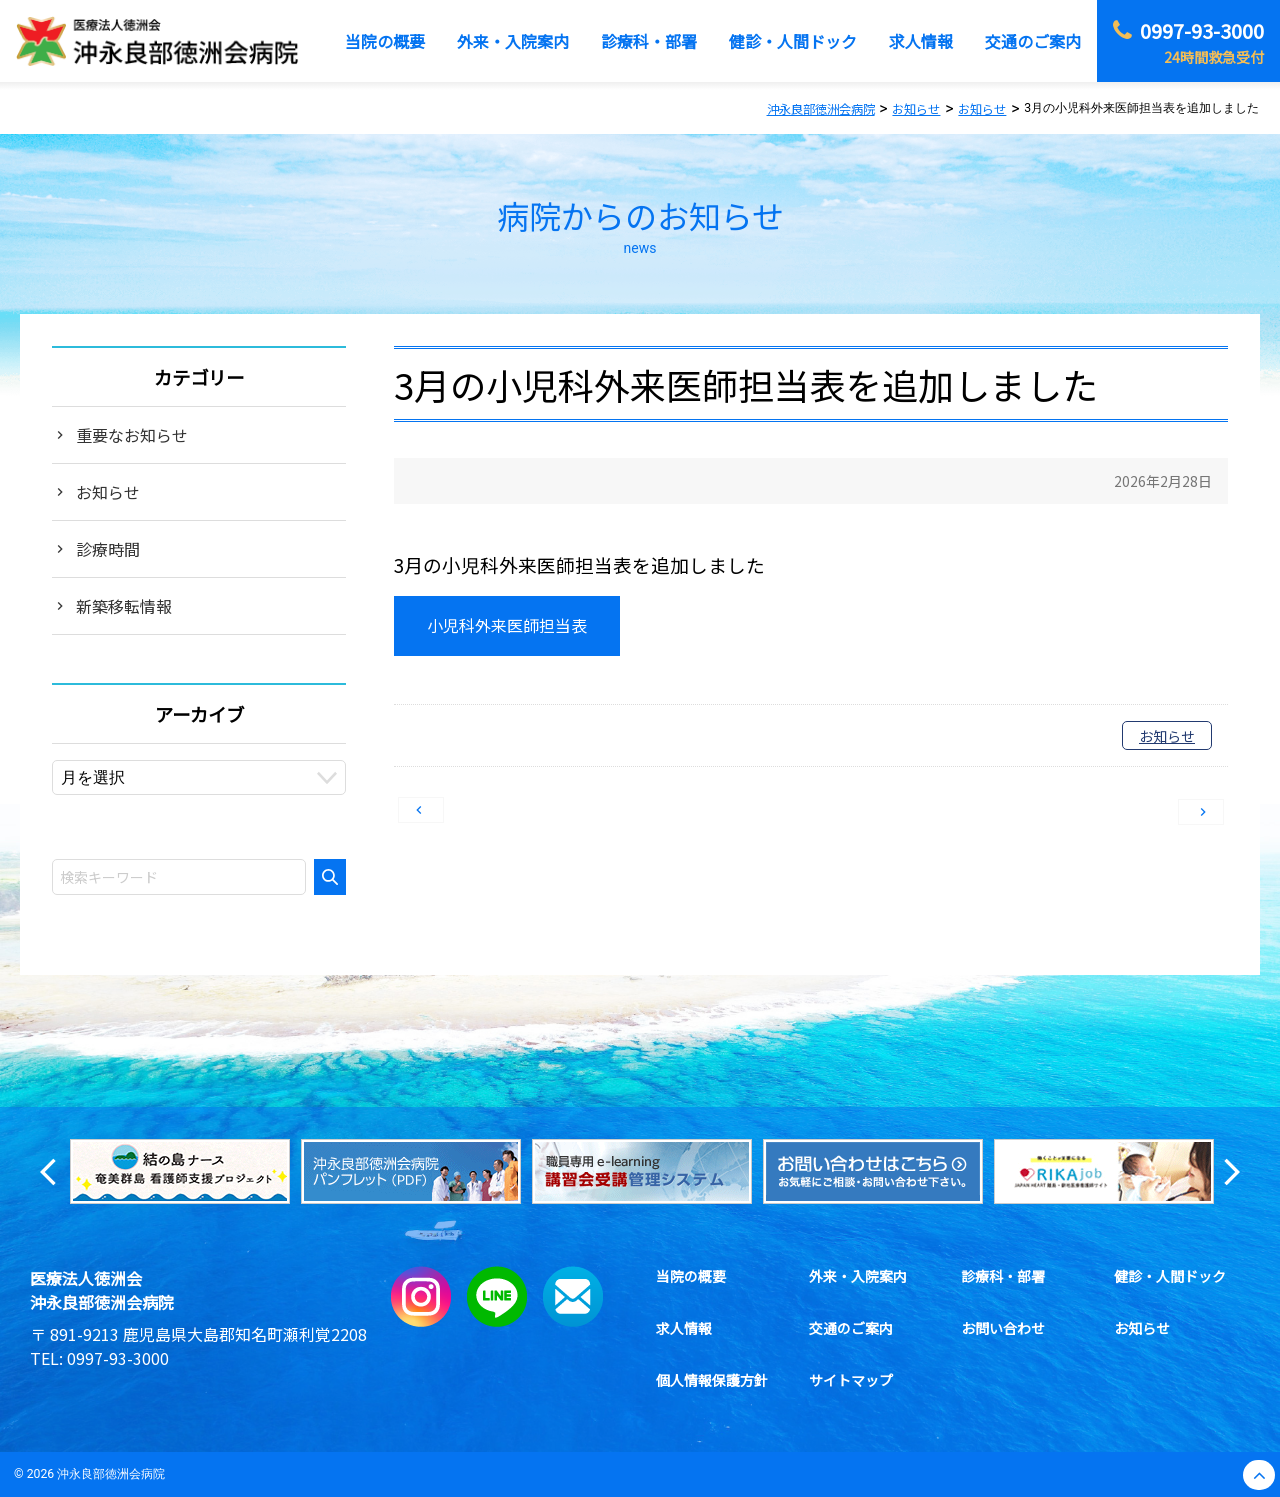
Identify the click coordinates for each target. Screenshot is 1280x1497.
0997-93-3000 (118, 1358)
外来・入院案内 (858, 1276)
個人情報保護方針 (712, 1380)
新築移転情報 (124, 606)
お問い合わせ (1003, 1328)
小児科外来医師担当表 (507, 625)
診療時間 (108, 549)
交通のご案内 (851, 1328)
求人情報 (684, 1328)
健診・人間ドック (1170, 1276)
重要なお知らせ (132, 435)
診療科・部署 (1003, 1276)
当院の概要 (691, 1276)
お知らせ (1167, 736)
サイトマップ (851, 1380)
